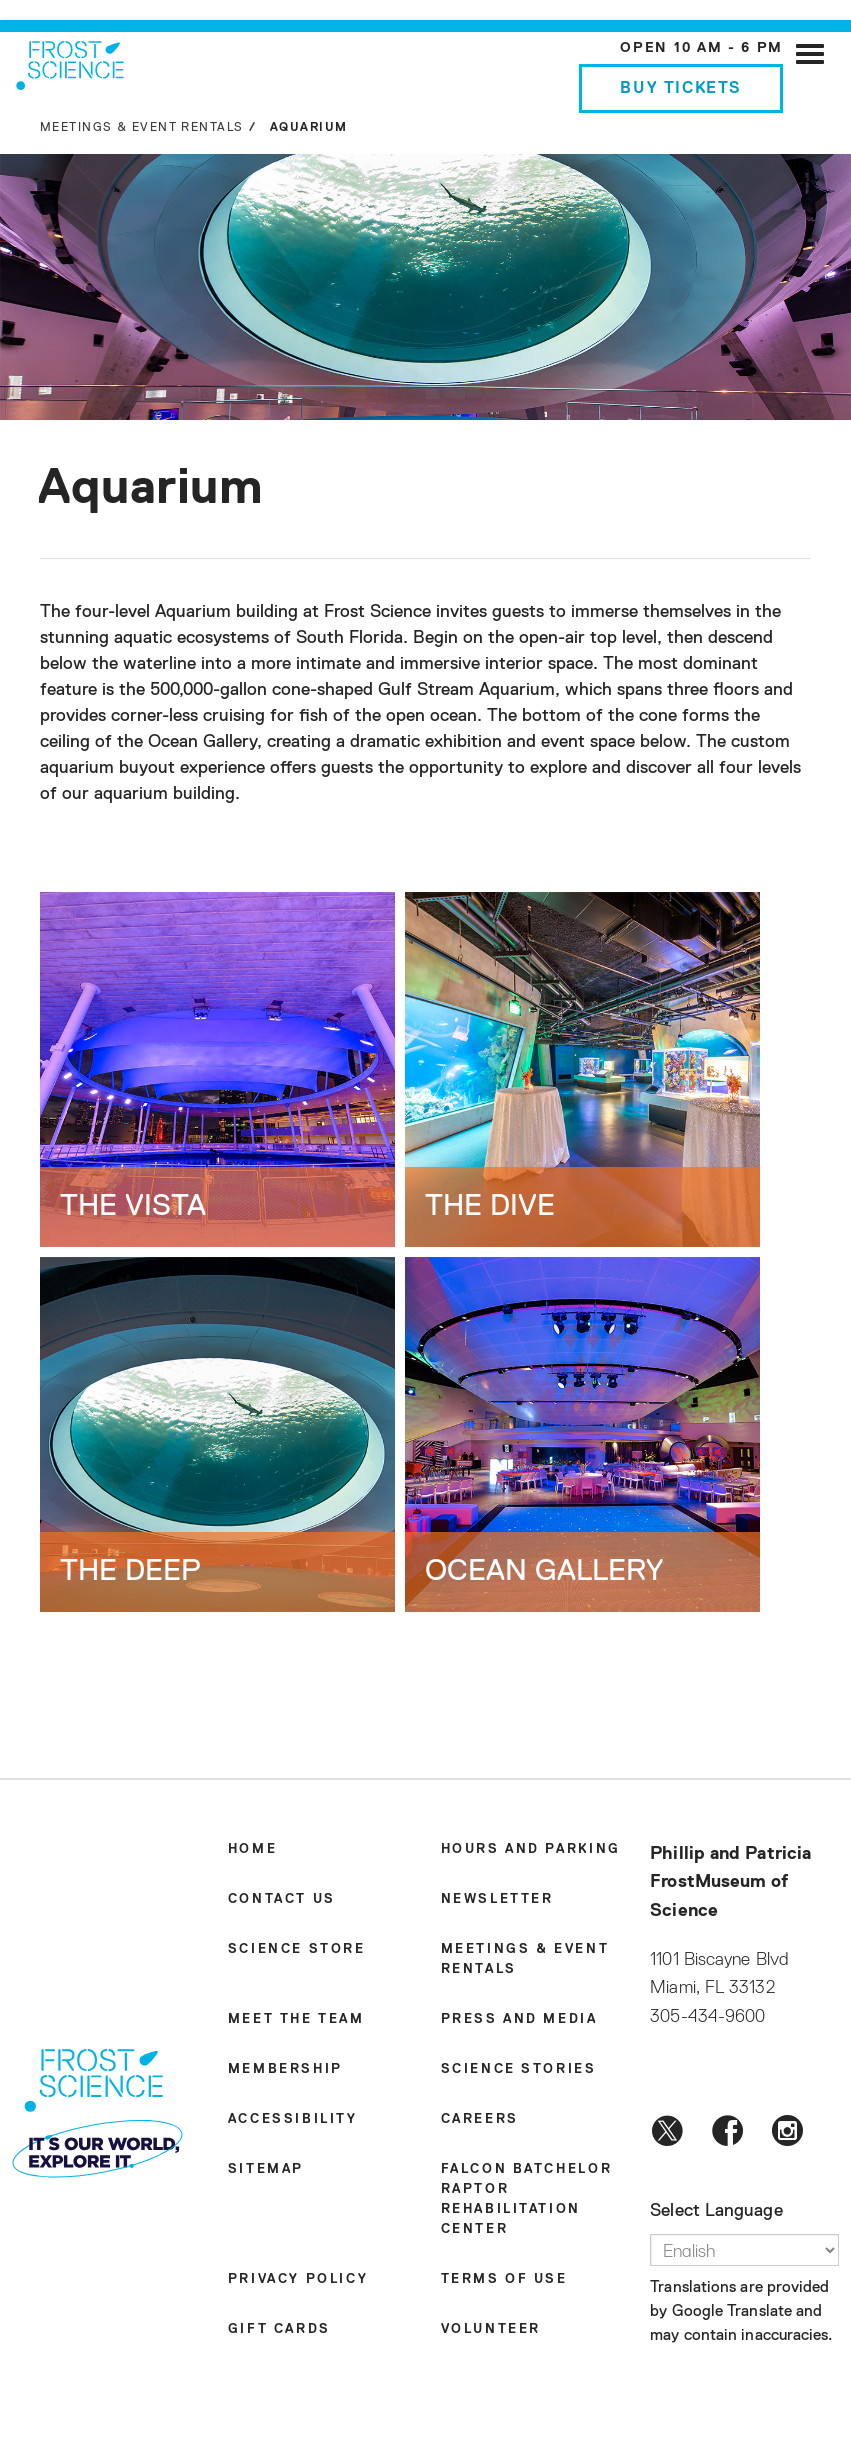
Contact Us (282, 1899)
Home (252, 1849)
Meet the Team (296, 2019)
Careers (480, 2119)
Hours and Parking (531, 1849)
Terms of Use (504, 2279)
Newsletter (497, 1899)
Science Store (297, 1949)
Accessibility (293, 2119)
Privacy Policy (298, 2279)
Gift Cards (279, 2329)
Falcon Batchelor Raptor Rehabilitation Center (527, 2199)
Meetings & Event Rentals (142, 128)
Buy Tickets (681, 89)
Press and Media (519, 2019)
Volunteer (491, 2329)
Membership (285, 2069)
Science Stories (519, 2069)
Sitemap (266, 2169)
